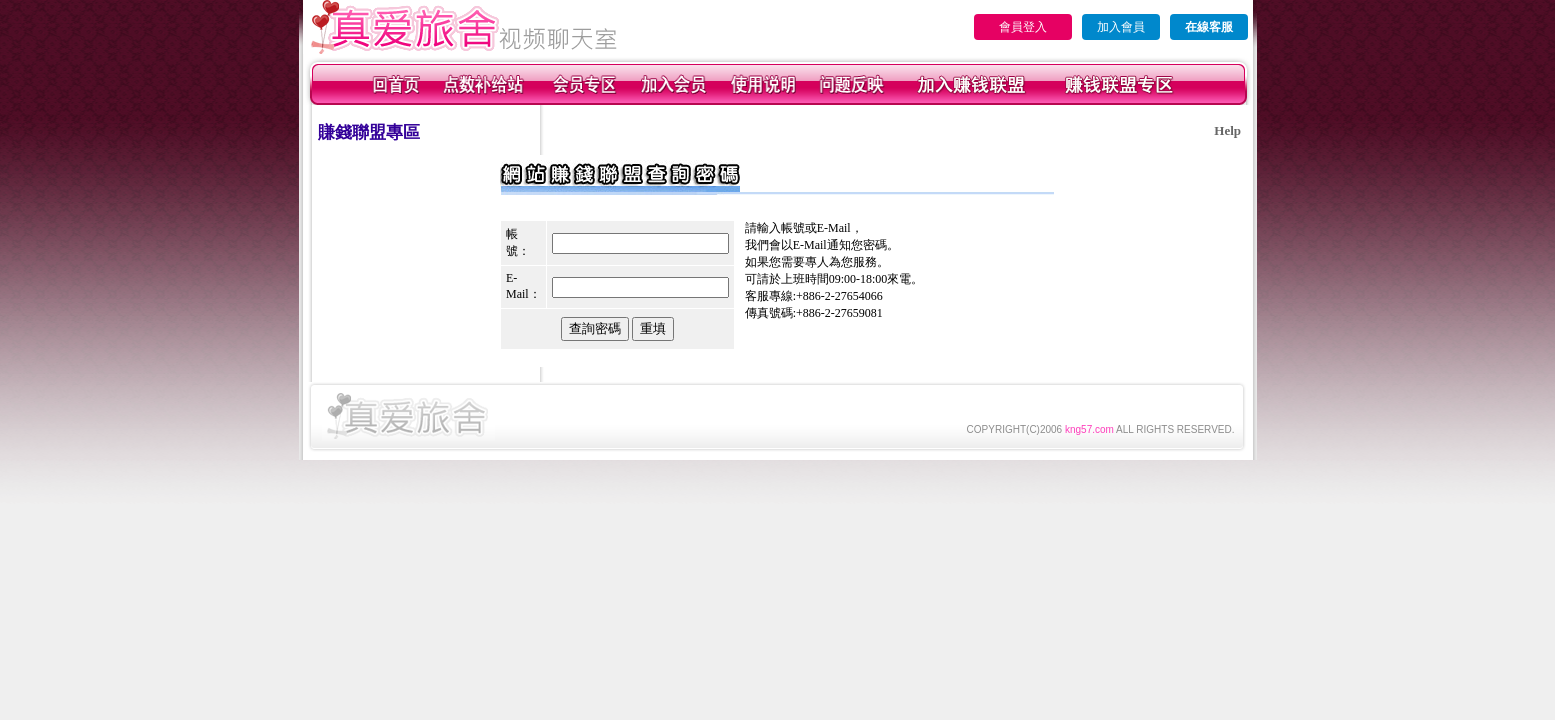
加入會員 (1121, 27)
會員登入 (1023, 27)
